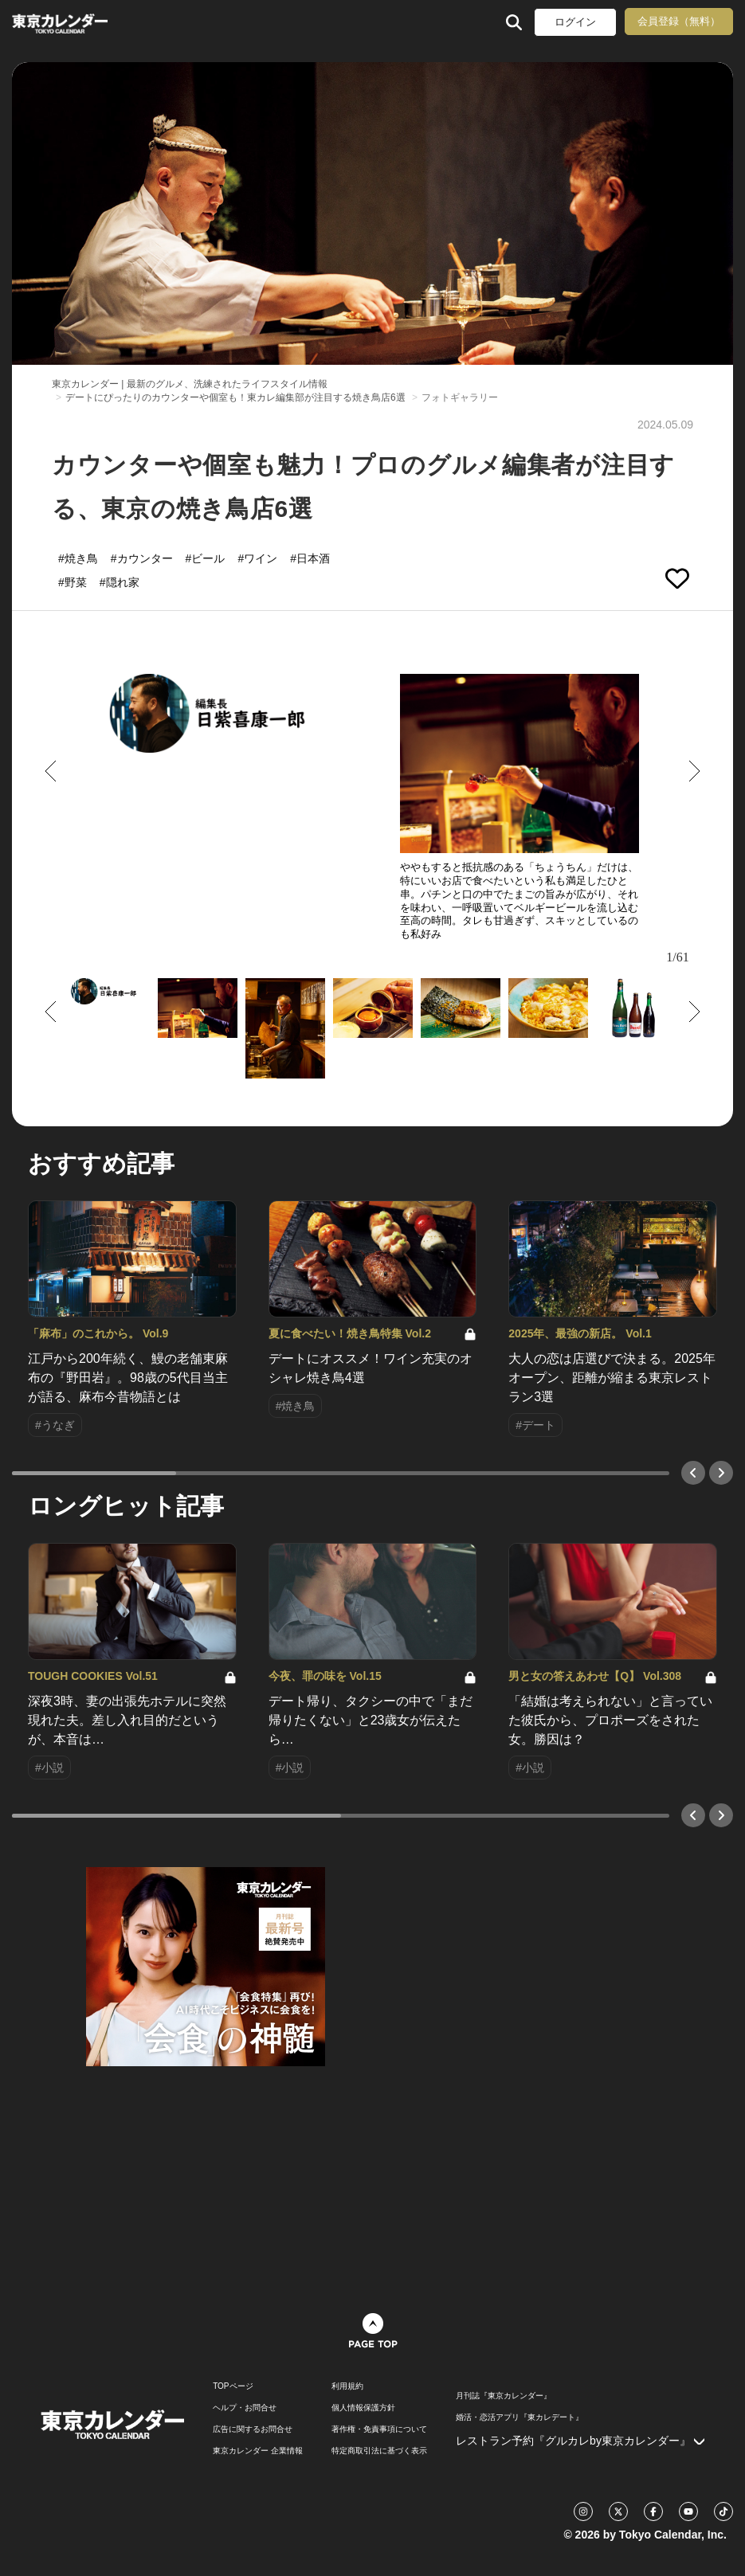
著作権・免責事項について (379, 2429)
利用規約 (347, 2386)
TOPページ (233, 2386)
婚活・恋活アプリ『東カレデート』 (519, 2417)
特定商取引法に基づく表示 (379, 2451)
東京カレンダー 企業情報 (258, 2451)
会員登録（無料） (678, 21)
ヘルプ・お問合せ (244, 2408)
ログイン (575, 22)
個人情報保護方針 (363, 2408)
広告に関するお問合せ (252, 2429)
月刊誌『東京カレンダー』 (503, 2396)
